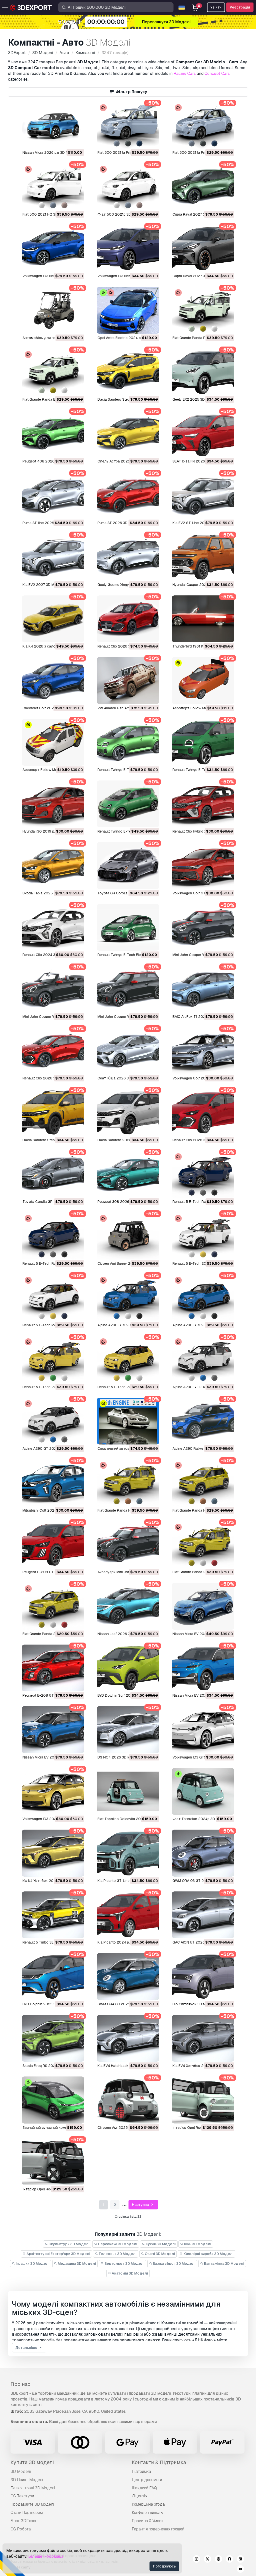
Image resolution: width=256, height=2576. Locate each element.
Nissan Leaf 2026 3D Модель (122, 1634)
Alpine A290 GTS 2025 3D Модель (201, 1325)
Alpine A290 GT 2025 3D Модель (50, 1448)
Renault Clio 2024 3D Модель (47, 954)
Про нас (20, 2384)
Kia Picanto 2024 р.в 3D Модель (125, 1942)
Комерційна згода (148, 2504)
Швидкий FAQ (144, 2488)
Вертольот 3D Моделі (122, 2263)
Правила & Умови (148, 2520)
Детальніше (29, 2347)
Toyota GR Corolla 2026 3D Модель (128, 893)
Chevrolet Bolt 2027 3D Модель (49, 708)
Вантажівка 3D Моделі (222, 2263)
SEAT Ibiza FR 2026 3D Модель (198, 461)
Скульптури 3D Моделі (67, 2244)
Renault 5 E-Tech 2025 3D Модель (127, 1387)
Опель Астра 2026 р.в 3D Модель (127, 461)
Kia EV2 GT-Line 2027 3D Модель (200, 523)
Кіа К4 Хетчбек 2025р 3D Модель (51, 1880)
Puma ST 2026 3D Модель (120, 523)
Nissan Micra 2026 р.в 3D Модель (51, 152)
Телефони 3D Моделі (115, 2253)
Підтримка (141, 2471)
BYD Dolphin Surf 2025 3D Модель (126, 1695)
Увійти (216, 7)
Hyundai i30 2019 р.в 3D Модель (49, 831)
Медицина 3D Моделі (75, 2263)
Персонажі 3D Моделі (115, 2244)
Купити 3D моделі (32, 2462)
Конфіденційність (147, 2512)
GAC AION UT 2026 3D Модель (198, 1942)
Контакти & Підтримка (159, 2462)
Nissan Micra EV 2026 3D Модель (200, 1695)
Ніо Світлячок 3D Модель (194, 2004)
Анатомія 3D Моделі (128, 2273)
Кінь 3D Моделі (196, 2244)
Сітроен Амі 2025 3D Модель (123, 2127)
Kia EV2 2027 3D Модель (43, 584)
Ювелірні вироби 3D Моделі (207, 2253)
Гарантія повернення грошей (158, 2529)
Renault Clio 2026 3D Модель (123, 646)
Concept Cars (217, 73)
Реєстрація (240, 7)
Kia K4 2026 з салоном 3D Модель (52, 646)
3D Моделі (20, 2471)
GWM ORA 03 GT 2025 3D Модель (201, 1880)
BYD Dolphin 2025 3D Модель (47, 2004)
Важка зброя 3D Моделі (172, 2263)
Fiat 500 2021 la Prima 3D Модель (201, 152)
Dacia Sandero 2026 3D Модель (125, 1140)
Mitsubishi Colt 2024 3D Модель (49, 1510)
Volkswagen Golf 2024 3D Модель (201, 1078)
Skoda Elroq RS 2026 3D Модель (50, 2065)
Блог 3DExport (24, 2520)
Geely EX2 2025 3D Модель (196, 399)
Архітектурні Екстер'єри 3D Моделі (56, 2253)
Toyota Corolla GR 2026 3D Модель (52, 1201)
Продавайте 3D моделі (32, 2504)
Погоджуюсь (164, 2566)
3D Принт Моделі (26, 2479)
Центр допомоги (147, 2479)
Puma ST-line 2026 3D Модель (48, 523)
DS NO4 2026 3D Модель (119, 1757)
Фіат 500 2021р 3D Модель (122, 214)
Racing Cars (185, 73)
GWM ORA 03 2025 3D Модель (124, 2004)
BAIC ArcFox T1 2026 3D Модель (200, 1016)
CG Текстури (22, 2496)
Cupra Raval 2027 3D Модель (197, 214)
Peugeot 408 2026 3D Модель (48, 461)
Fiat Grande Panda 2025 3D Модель (202, 1572)
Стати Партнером (26, 2512)
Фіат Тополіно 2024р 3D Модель (201, 1819)
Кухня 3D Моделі (159, 2244)
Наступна (143, 2204)
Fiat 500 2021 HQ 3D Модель (47, 214)
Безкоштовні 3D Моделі (32, 2488)
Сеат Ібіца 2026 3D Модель (122, 1078)
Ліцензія (139, 2496)
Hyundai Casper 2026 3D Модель (200, 584)
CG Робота (20, 2529)
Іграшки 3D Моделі (31, 2263)
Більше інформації (46, 2556)
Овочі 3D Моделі (158, 2253)
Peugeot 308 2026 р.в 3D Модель (126, 1201)
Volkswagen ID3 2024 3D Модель (50, 1819)
